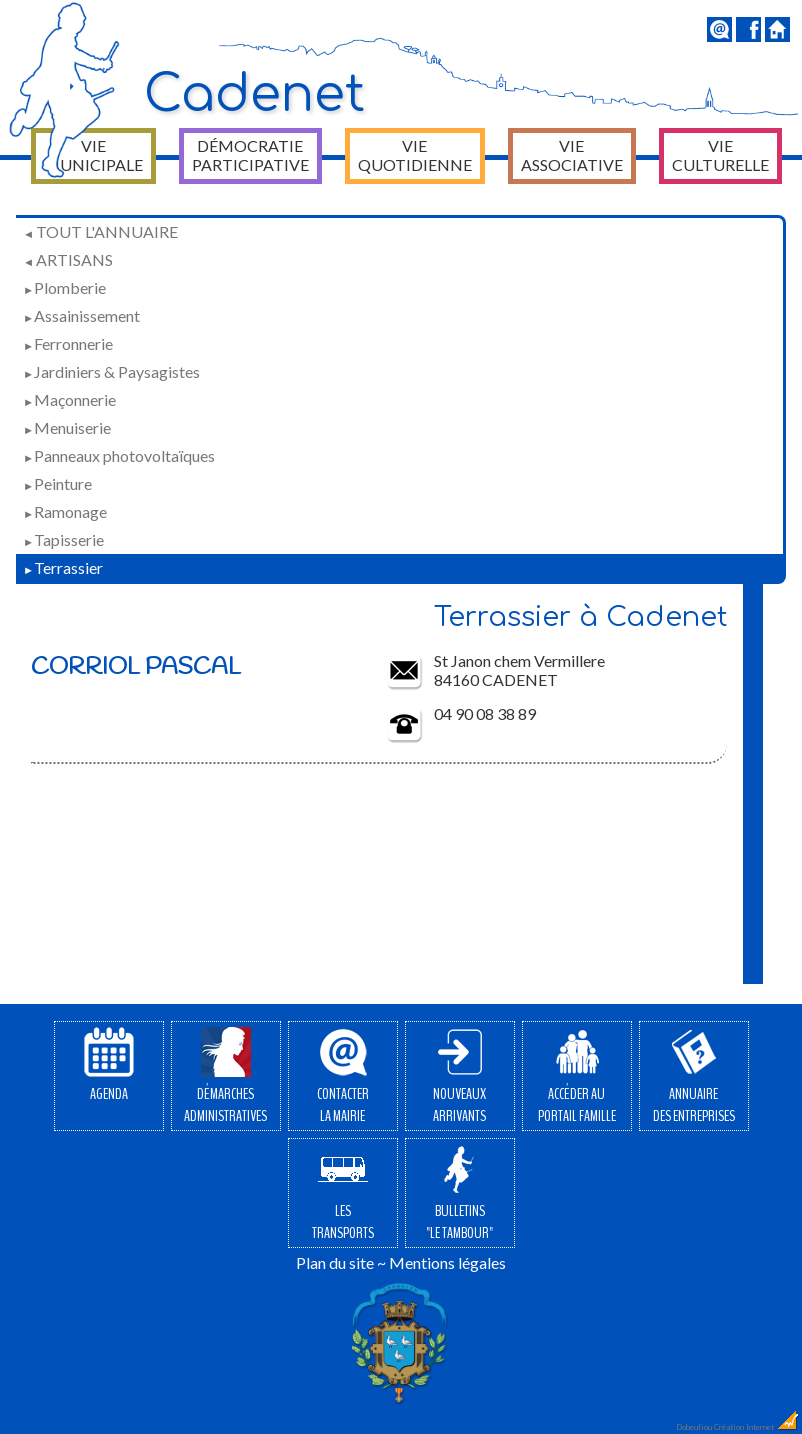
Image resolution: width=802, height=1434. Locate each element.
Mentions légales (447, 1262)
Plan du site (335, 1262)
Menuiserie (67, 427)
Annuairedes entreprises (694, 1077)
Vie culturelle (720, 155)
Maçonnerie (69, 399)
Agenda (109, 1066)
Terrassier (63, 567)
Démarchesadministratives (225, 1077)
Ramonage (65, 511)
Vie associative (572, 155)
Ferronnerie (68, 343)
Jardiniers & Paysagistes (111, 371)
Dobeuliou (694, 1427)
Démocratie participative (250, 155)
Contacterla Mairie (343, 1077)
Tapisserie (63, 539)
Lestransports (343, 1194)
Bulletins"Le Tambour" (459, 1194)
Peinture (57, 483)
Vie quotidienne (415, 155)
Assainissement (81, 315)
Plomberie (64, 287)
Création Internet (757, 1427)
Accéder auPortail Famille (577, 1077)
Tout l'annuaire (100, 231)
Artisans (68, 259)
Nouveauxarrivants (459, 1077)
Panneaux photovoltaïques (119, 455)
